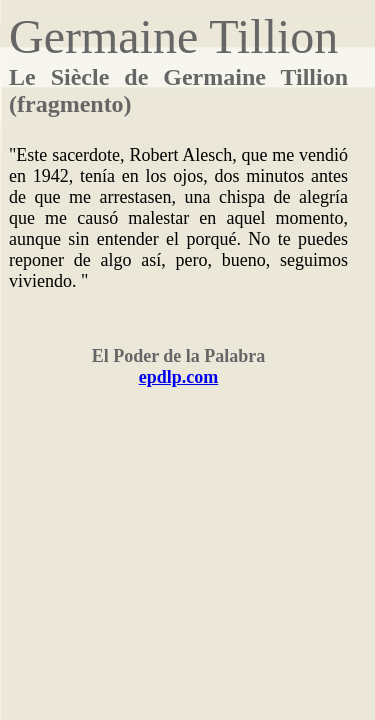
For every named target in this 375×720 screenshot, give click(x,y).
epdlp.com (179, 377)
